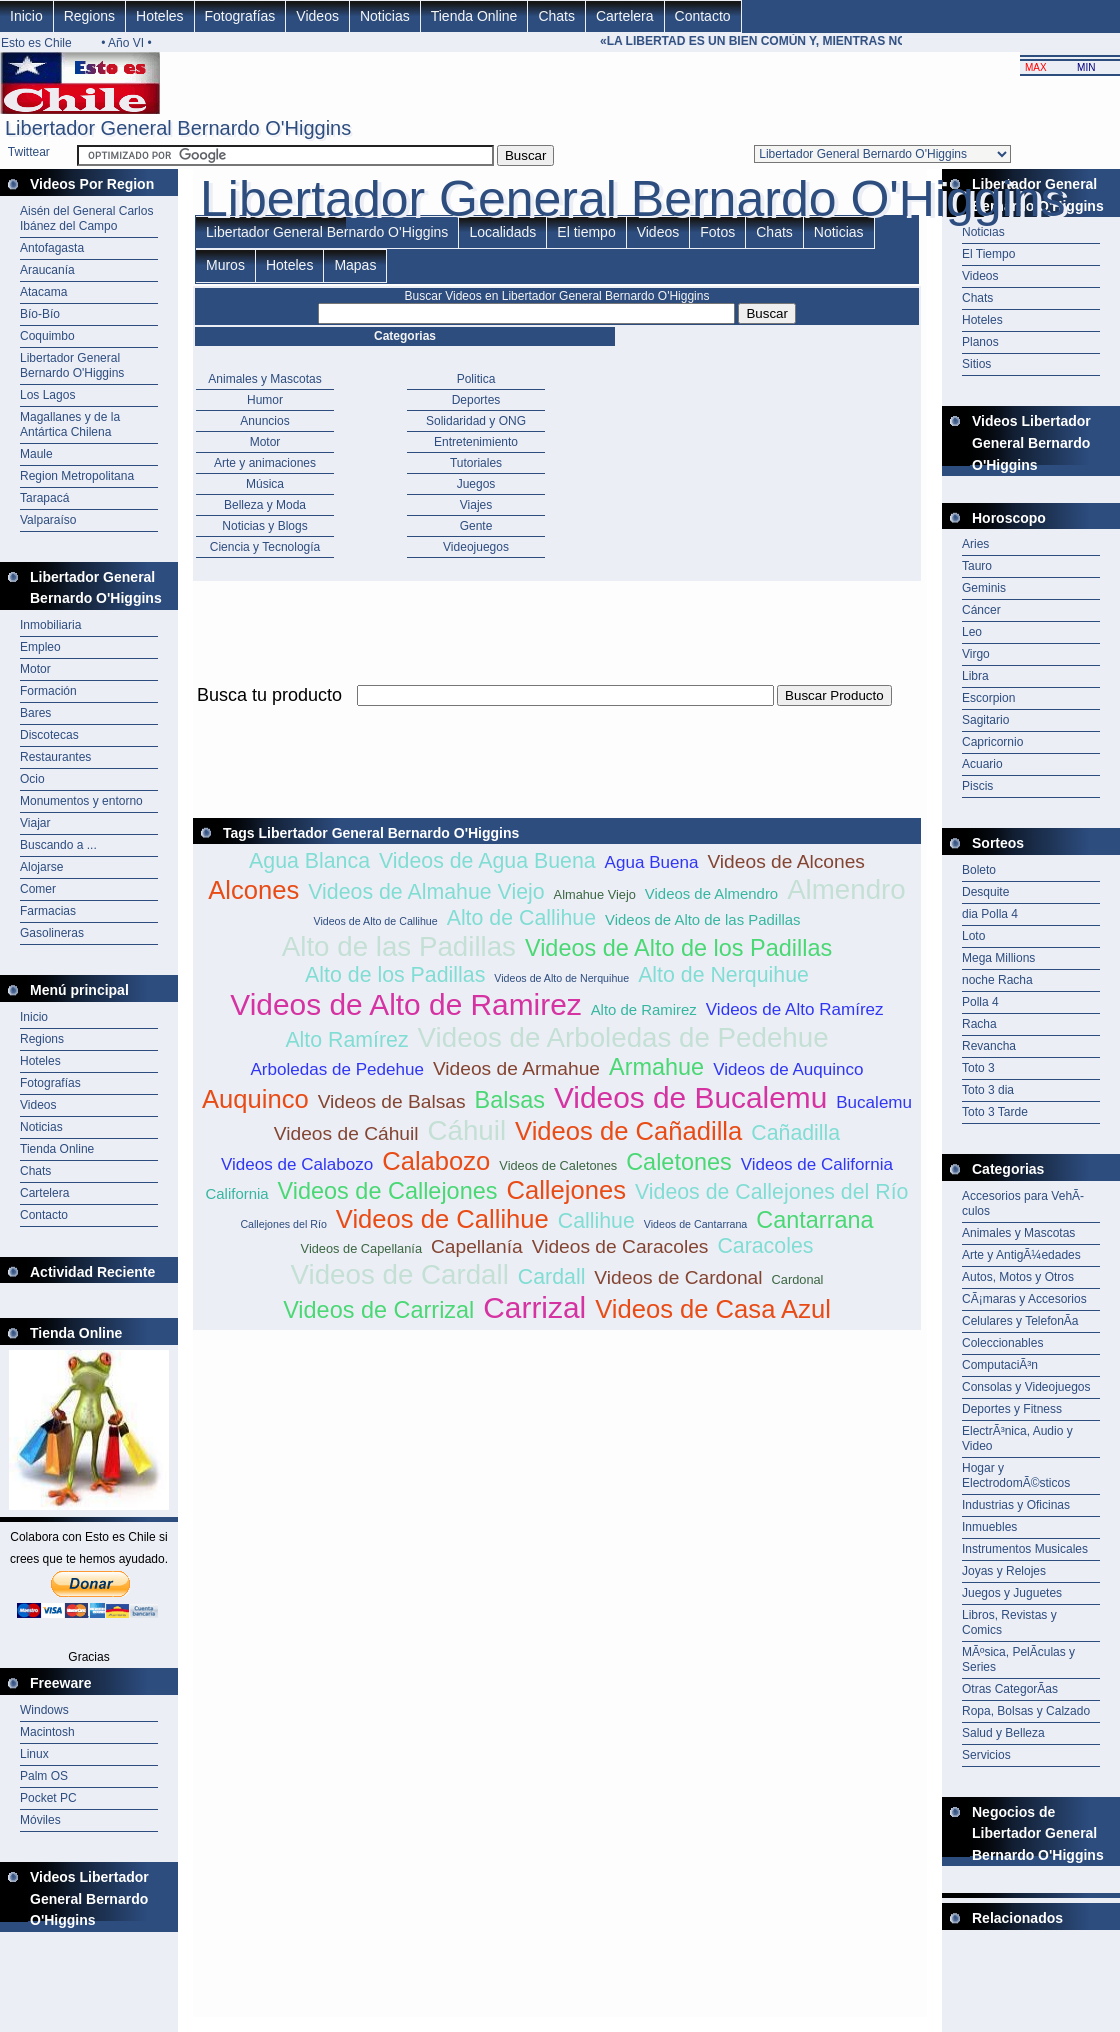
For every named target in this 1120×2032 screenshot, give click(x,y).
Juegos (476, 484)
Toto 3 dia (988, 1090)
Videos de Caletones (558, 1165)
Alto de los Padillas (395, 975)
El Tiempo (988, 254)
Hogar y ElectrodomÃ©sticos (1016, 1475)
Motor (35, 669)
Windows (44, 1710)
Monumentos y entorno (81, 801)
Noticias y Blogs (264, 526)
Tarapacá (44, 498)
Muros (225, 265)
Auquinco (255, 1099)
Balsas (510, 1100)
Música (265, 484)
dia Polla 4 (990, 914)
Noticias (385, 16)
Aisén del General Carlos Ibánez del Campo (86, 218)
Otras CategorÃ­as (1010, 1689)
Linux (34, 1754)
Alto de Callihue (521, 918)
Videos (317, 16)
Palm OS (44, 1776)
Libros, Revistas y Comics (1009, 1622)
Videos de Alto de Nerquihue (561, 978)
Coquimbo (47, 336)
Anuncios (264, 421)
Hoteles (159, 16)
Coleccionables (1002, 1343)
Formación (48, 691)
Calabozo (436, 1161)
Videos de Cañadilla (628, 1131)
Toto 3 (978, 1068)
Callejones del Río (283, 1224)
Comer (38, 889)
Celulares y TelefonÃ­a (1020, 1321)
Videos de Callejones (388, 1191)
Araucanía (47, 270)
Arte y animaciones (265, 463)
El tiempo (586, 232)
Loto (973, 936)
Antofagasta (52, 248)
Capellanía (477, 1246)
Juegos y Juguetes (1012, 1593)
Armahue (656, 1067)
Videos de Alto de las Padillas (703, 919)
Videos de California (817, 1164)
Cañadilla (795, 1133)
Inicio (26, 16)
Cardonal (798, 1279)
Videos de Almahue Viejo (426, 892)
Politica (476, 379)
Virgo (976, 654)
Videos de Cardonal (678, 1277)
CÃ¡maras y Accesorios (1024, 1299)
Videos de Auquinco (788, 1069)
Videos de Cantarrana (695, 1224)
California (237, 1193)
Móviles (40, 1820)
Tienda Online (474, 16)
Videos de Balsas (392, 1101)
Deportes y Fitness (1012, 1409)
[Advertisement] (557, 717)
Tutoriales (476, 463)
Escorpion (988, 698)
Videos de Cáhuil (346, 1133)
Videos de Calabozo (297, 1164)
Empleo (40, 647)
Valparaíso (48, 520)
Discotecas (49, 735)
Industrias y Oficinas (1016, 1505)
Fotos (717, 232)
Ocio (32, 779)
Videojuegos (476, 547)
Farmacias (48, 911)
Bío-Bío (40, 314)
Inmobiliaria (50, 625)
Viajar (35, 823)
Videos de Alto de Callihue (375, 921)
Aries (975, 544)
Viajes (476, 505)
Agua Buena (652, 862)
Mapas (355, 265)
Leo (972, 632)
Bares (35, 713)
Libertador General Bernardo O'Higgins (72, 365)
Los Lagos (47, 395)
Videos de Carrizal (378, 1310)
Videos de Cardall (400, 1274)
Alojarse (41, 867)
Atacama (43, 292)
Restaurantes (55, 757)
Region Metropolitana (77, 476)
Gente (476, 526)
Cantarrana (814, 1220)
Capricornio (992, 742)
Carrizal (534, 1307)
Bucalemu (874, 1102)
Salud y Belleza (1003, 1733)
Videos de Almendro (711, 893)
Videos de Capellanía (361, 1248)
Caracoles (765, 1246)
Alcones (253, 890)
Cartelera (625, 16)
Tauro (977, 566)
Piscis (977, 786)
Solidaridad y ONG (476, 421)
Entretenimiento (476, 442)
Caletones (679, 1162)
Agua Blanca (309, 861)
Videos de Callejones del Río (772, 1192)
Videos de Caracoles (620, 1246)
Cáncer (981, 610)
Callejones (566, 1190)
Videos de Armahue (516, 1068)
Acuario (982, 764)
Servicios (986, 1755)
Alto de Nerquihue (723, 975)
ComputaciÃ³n (1000, 1365)
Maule (36, 454)
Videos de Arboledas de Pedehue (623, 1037)
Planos (980, 342)
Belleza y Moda (265, 505)
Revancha (989, 1046)
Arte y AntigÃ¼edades (1021, 1255)
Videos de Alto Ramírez (795, 1009)
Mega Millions (998, 958)
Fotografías (240, 16)
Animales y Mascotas (264, 379)
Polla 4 (980, 1002)
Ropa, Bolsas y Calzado (1026, 1711)
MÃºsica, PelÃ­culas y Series (1018, 1659)
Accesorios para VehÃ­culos (1023, 1203)
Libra (975, 676)
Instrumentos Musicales (1025, 1549)
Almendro (846, 889)
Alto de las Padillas (399, 946)
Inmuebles (989, 1527)
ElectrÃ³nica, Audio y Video (1017, 1438)
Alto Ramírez (346, 1040)
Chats (556, 16)
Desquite (985, 892)
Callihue (596, 1221)
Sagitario (985, 720)
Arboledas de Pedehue (336, 1069)
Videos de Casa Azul (713, 1309)
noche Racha (997, 980)
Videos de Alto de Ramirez (405, 1004)
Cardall (552, 1277)
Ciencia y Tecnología (265, 547)
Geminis (984, 588)
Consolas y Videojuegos (1026, 1387)
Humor (265, 400)
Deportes (476, 400)
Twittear (29, 152)
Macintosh (47, 1732)
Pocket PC (48, 1798)
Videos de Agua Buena (487, 861)
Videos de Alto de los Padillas (678, 948)
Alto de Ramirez (644, 1009)
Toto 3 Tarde (995, 1112)
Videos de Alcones (786, 861)
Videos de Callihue (442, 1219)
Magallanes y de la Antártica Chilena (70, 424)
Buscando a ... (58, 845)
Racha (979, 1024)
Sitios (976, 364)
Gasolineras (52, 933)
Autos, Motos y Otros (1018, 1277)
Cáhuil (467, 1130)
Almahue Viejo (595, 894)
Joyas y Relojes (1004, 1571)
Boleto (979, 870)
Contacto (703, 16)
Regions (89, 16)
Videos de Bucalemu (690, 1097)
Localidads (502, 232)
